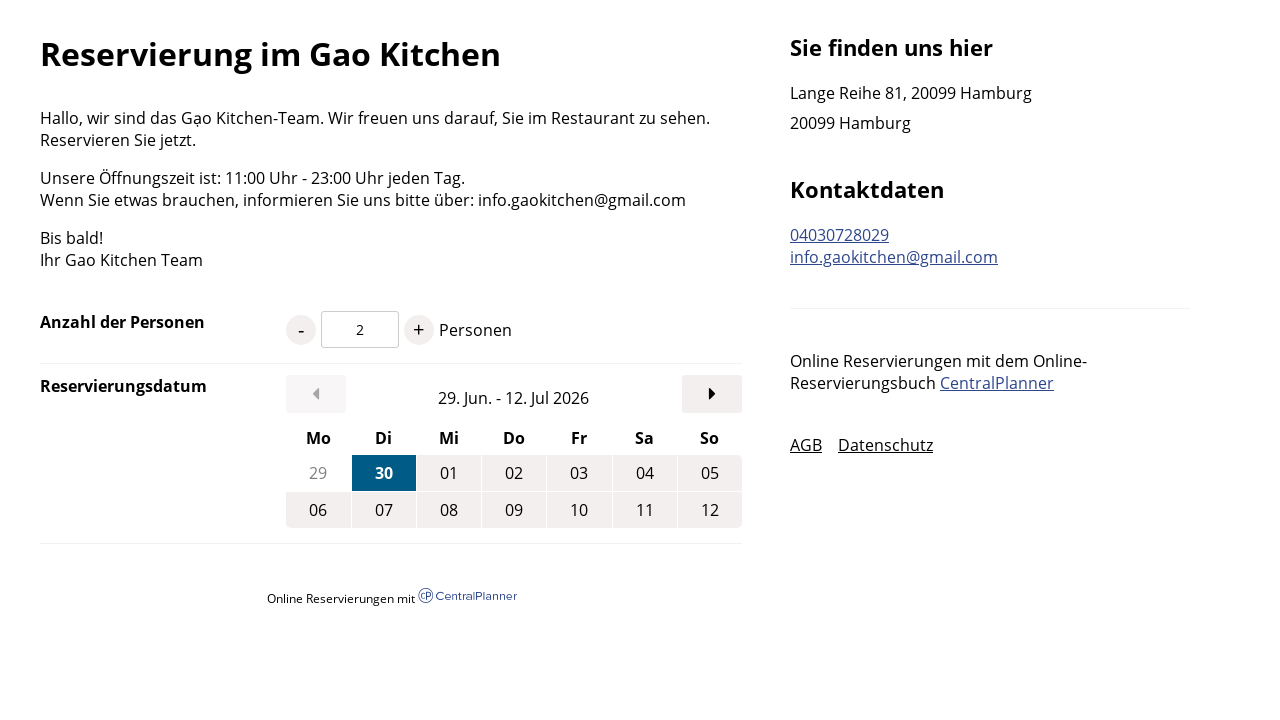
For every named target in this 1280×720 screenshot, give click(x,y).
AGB (806, 445)
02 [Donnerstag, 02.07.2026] (514, 473)
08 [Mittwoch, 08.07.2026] (449, 510)
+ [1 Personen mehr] (418, 329)
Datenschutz (885, 445)
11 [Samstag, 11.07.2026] (645, 510)
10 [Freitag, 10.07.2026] (579, 510)
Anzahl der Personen (122, 322)
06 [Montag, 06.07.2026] (318, 510)
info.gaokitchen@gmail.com (894, 257)
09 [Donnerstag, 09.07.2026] (514, 510)
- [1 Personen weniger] (301, 329)
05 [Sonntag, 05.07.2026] (710, 473)
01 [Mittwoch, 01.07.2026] (449, 473)
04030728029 (839, 235)
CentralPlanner (997, 383)
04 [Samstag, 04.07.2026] (645, 473)
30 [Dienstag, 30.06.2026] (384, 473)
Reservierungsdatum (123, 386)
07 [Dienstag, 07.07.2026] (384, 510)
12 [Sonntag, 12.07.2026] (710, 510)
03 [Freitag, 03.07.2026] (579, 473)
